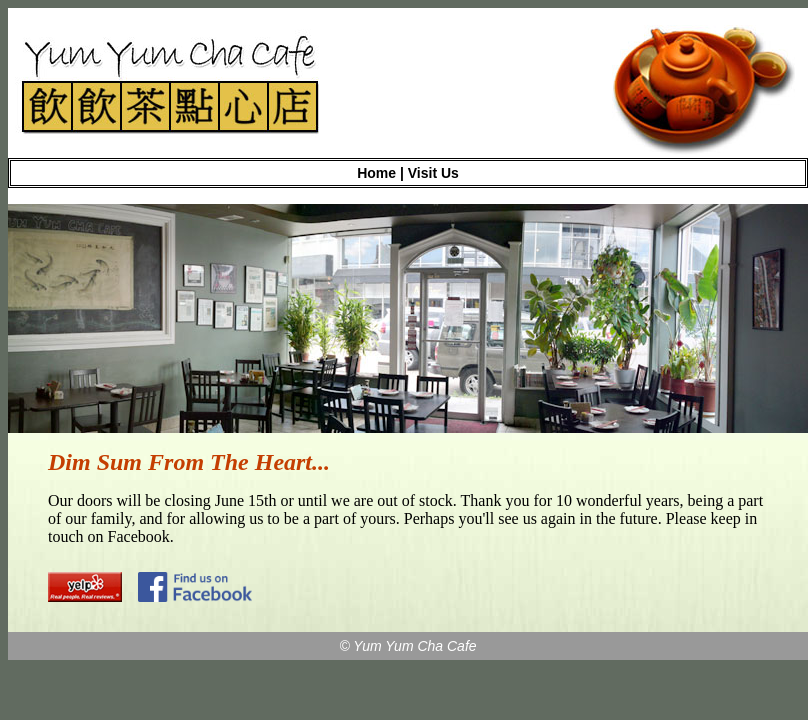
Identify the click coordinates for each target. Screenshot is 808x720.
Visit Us (433, 173)
